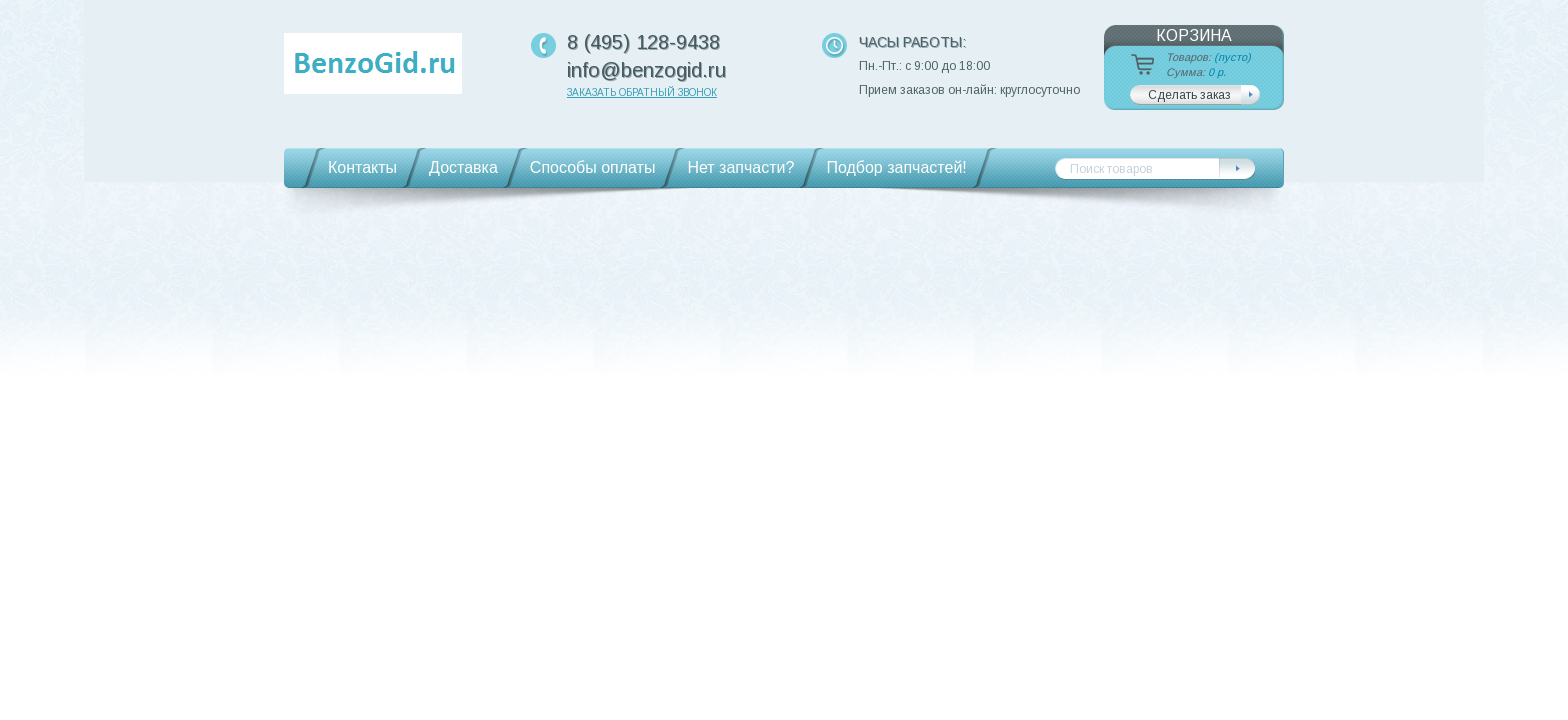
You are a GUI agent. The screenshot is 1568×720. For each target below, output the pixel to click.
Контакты (362, 167)
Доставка (463, 167)
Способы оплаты (593, 167)
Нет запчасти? (740, 167)
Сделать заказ (1189, 95)
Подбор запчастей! (896, 167)
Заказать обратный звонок (642, 92)
